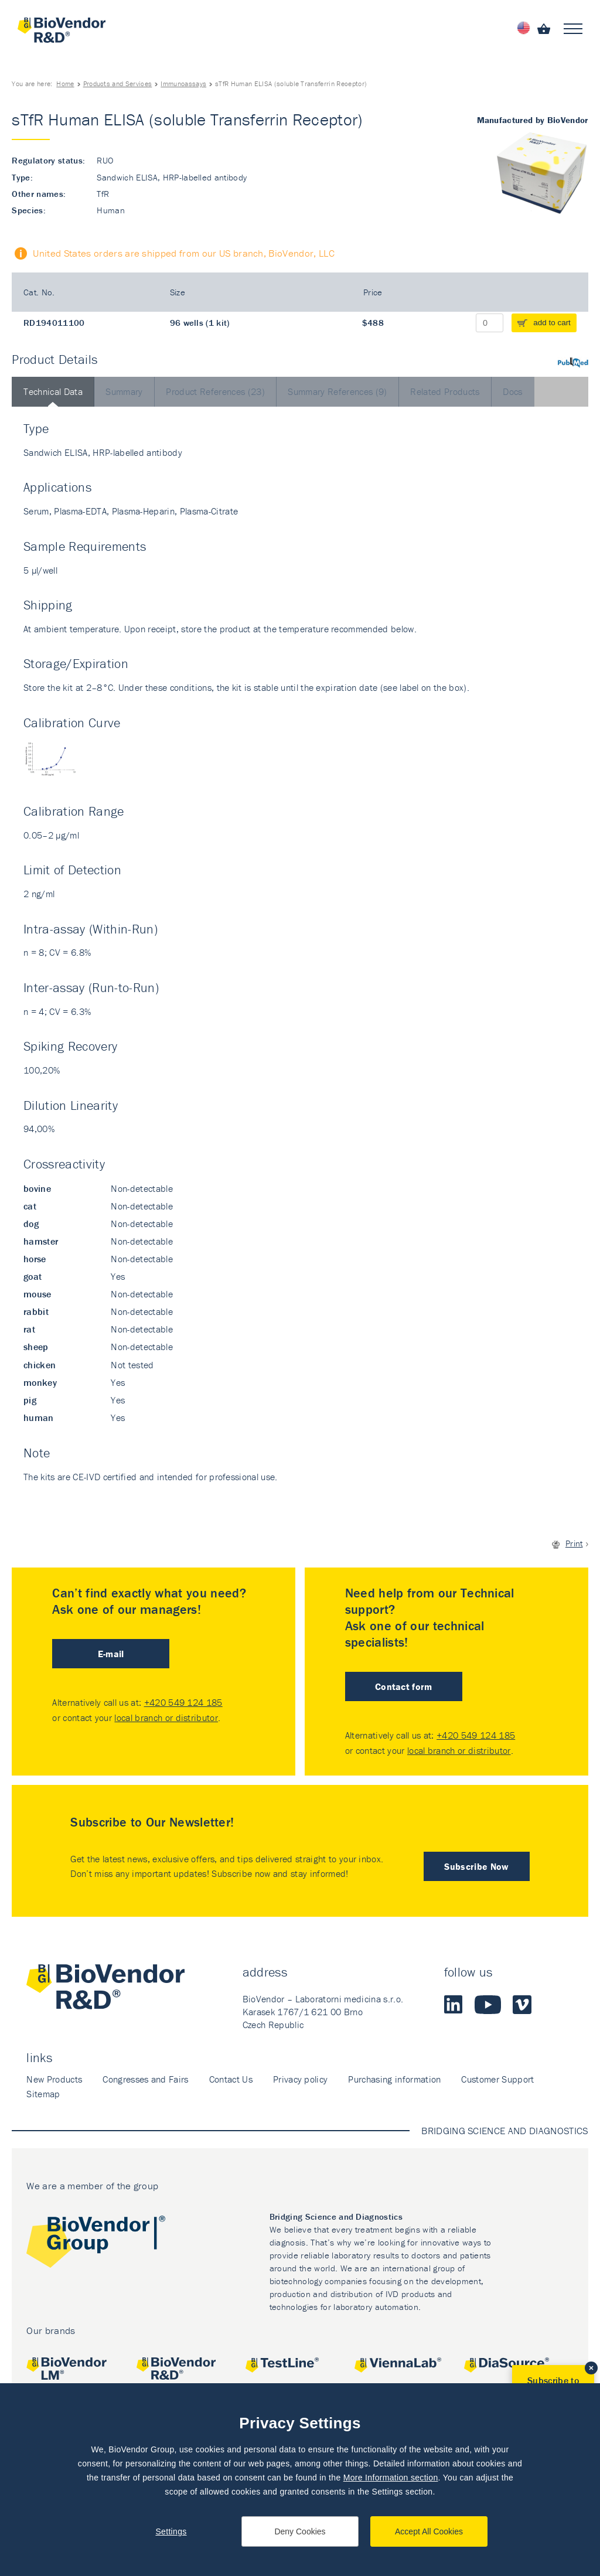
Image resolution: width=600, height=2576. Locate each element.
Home (65, 83)
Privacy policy (300, 2079)
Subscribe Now (476, 1866)
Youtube (488, 2004)
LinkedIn (453, 2004)
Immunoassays (183, 83)
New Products (54, 2079)
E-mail (111, 1654)
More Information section (390, 2477)
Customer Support (497, 2079)
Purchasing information (394, 2079)
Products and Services (117, 83)
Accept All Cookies (429, 2531)
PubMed (573, 362)
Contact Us (231, 2079)
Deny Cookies (299, 2531)
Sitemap (43, 2094)
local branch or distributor (166, 1717)
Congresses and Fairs (145, 2079)
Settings (170, 2531)
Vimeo (522, 2004)
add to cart (552, 322)
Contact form (403, 1686)
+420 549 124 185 (183, 1702)
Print (574, 1543)
